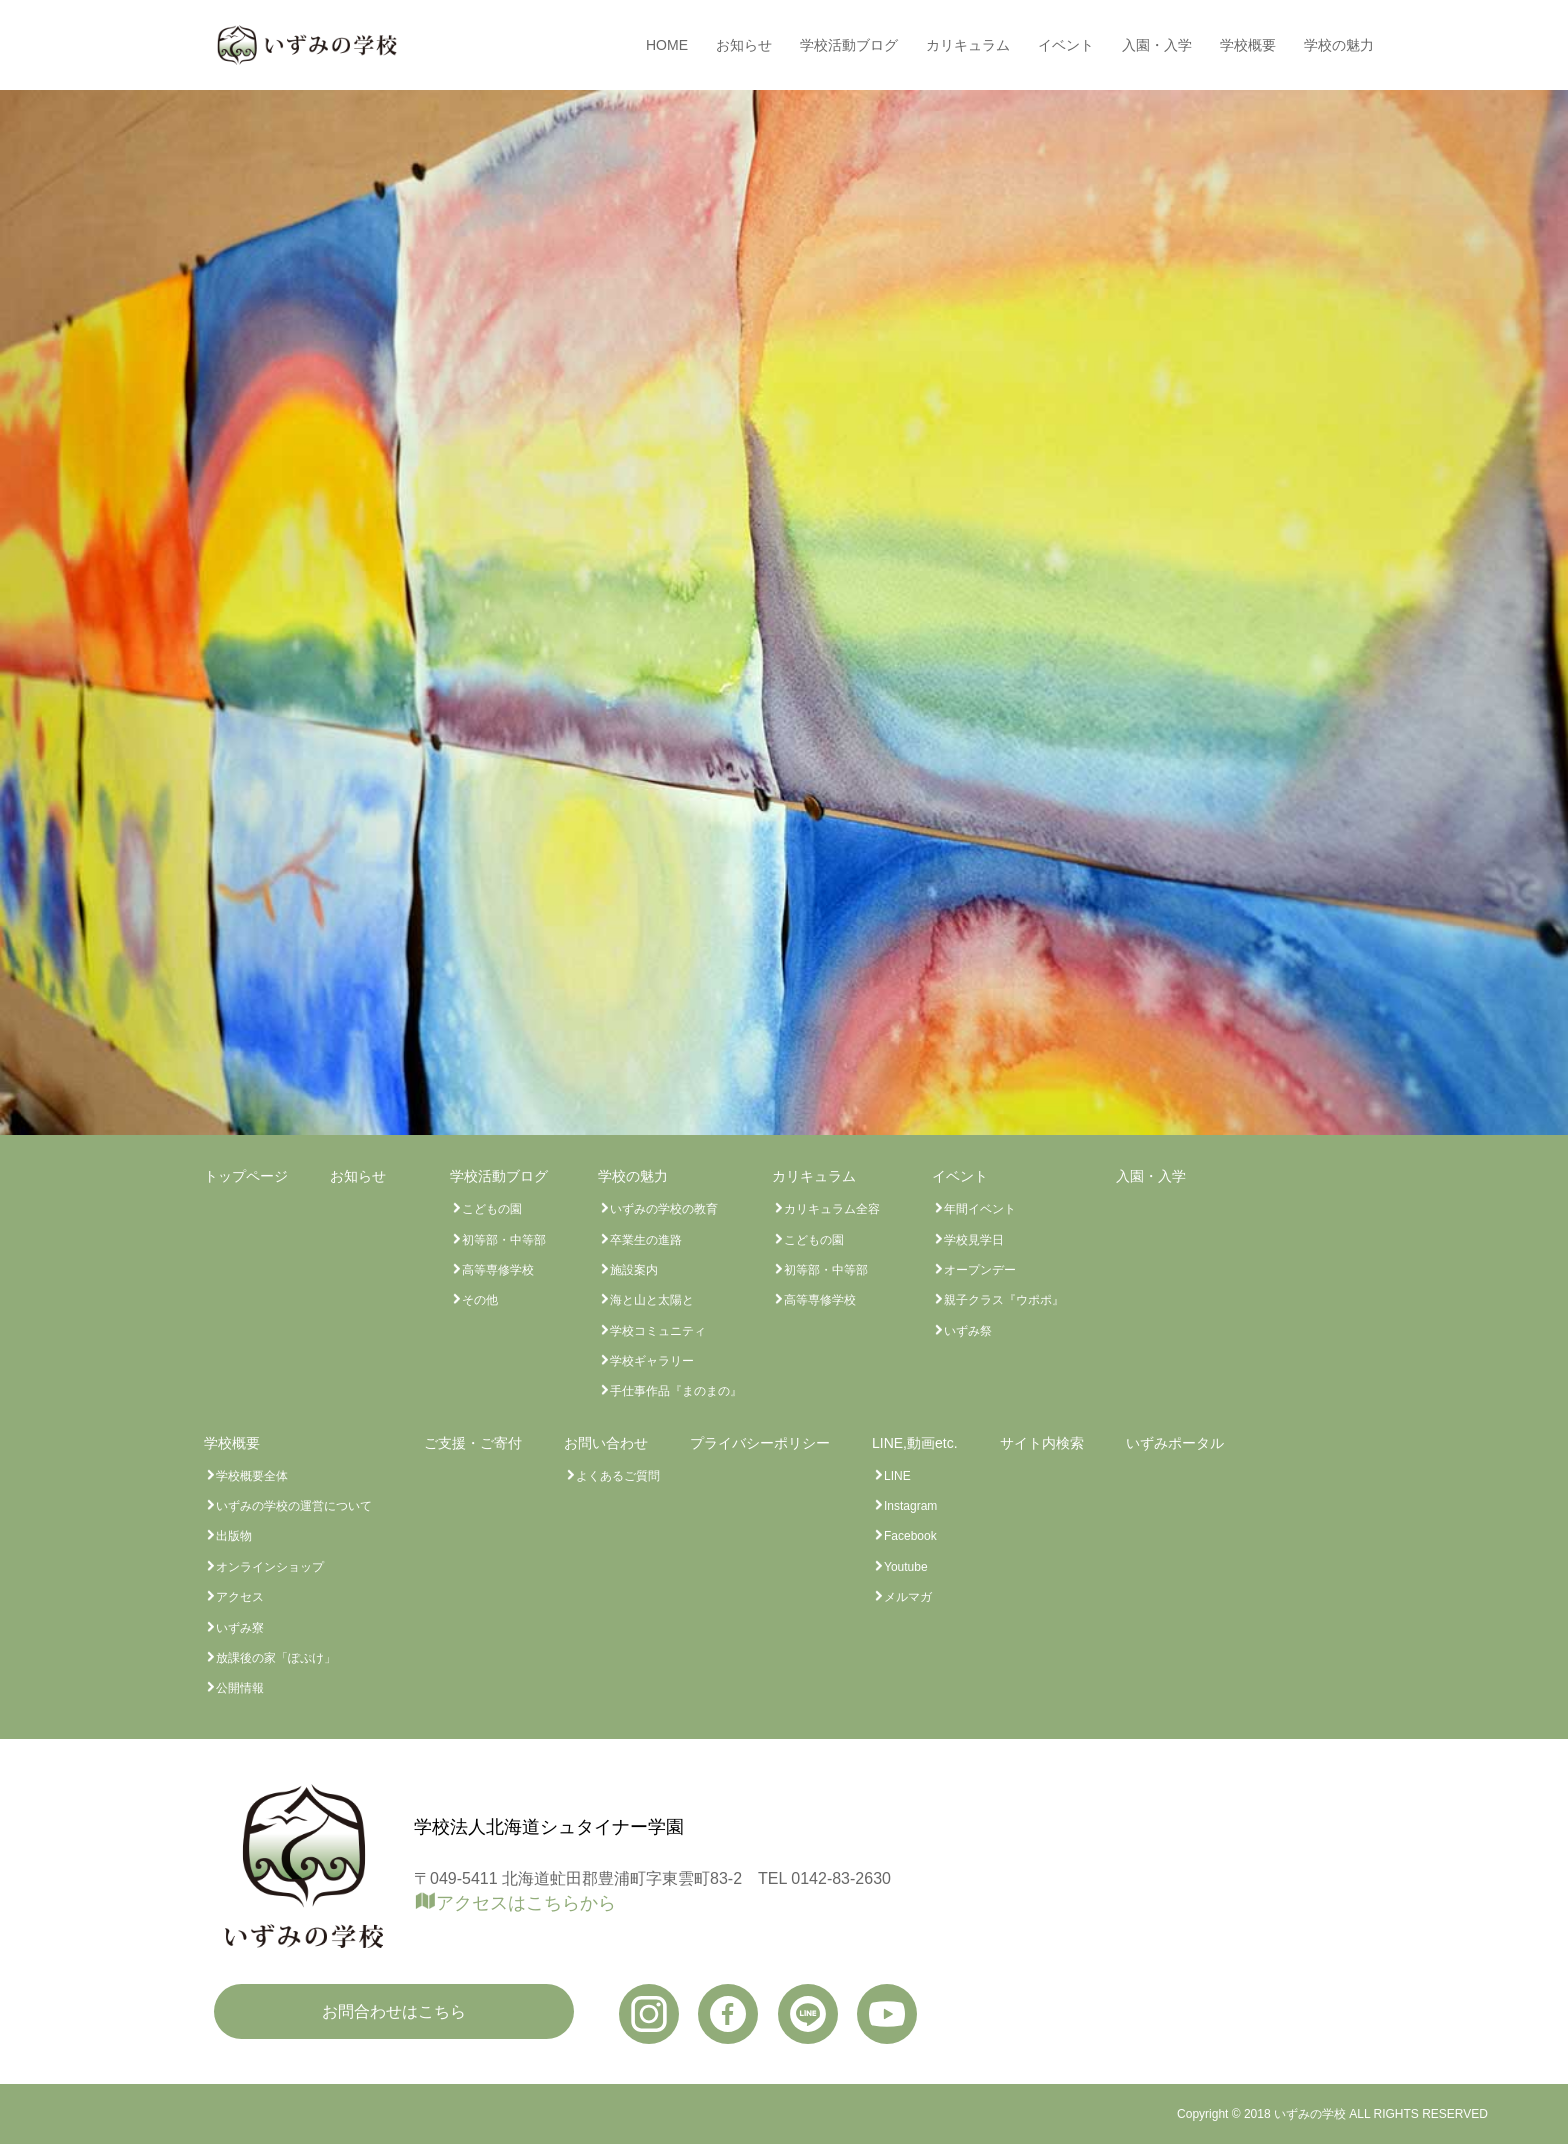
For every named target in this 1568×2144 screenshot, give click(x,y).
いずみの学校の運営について (294, 1506)
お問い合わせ (606, 1443)
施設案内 (634, 1270)
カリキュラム (968, 45)
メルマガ (908, 1597)
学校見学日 (974, 1240)
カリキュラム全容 (832, 1209)
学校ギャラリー (652, 1361)
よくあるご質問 (618, 1476)
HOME (667, 45)
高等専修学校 (498, 1270)
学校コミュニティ (658, 1331)
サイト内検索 (1042, 1443)
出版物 (234, 1536)
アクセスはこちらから (526, 1903)
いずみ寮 (240, 1628)
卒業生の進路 (646, 1240)
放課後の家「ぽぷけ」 (276, 1658)
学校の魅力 (1339, 45)
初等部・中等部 (504, 1240)
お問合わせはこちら (394, 2011)
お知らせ (744, 45)
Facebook (910, 1536)
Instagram (910, 1506)
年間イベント (980, 1209)
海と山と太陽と (652, 1300)
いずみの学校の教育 (664, 1209)
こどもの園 (492, 1209)
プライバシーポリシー (760, 1443)
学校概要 (1248, 45)
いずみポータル (1175, 1443)
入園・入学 (1157, 45)
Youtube (906, 1567)
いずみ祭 (968, 1331)
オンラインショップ (270, 1567)
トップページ (246, 1176)
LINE (897, 1476)
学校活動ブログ (849, 45)
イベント (1066, 45)
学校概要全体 (252, 1476)
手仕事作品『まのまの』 (676, 1391)
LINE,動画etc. (915, 1443)
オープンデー (980, 1270)
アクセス (240, 1597)
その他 (480, 1300)
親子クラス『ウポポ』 (1004, 1300)
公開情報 (240, 1688)
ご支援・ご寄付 (473, 1443)
